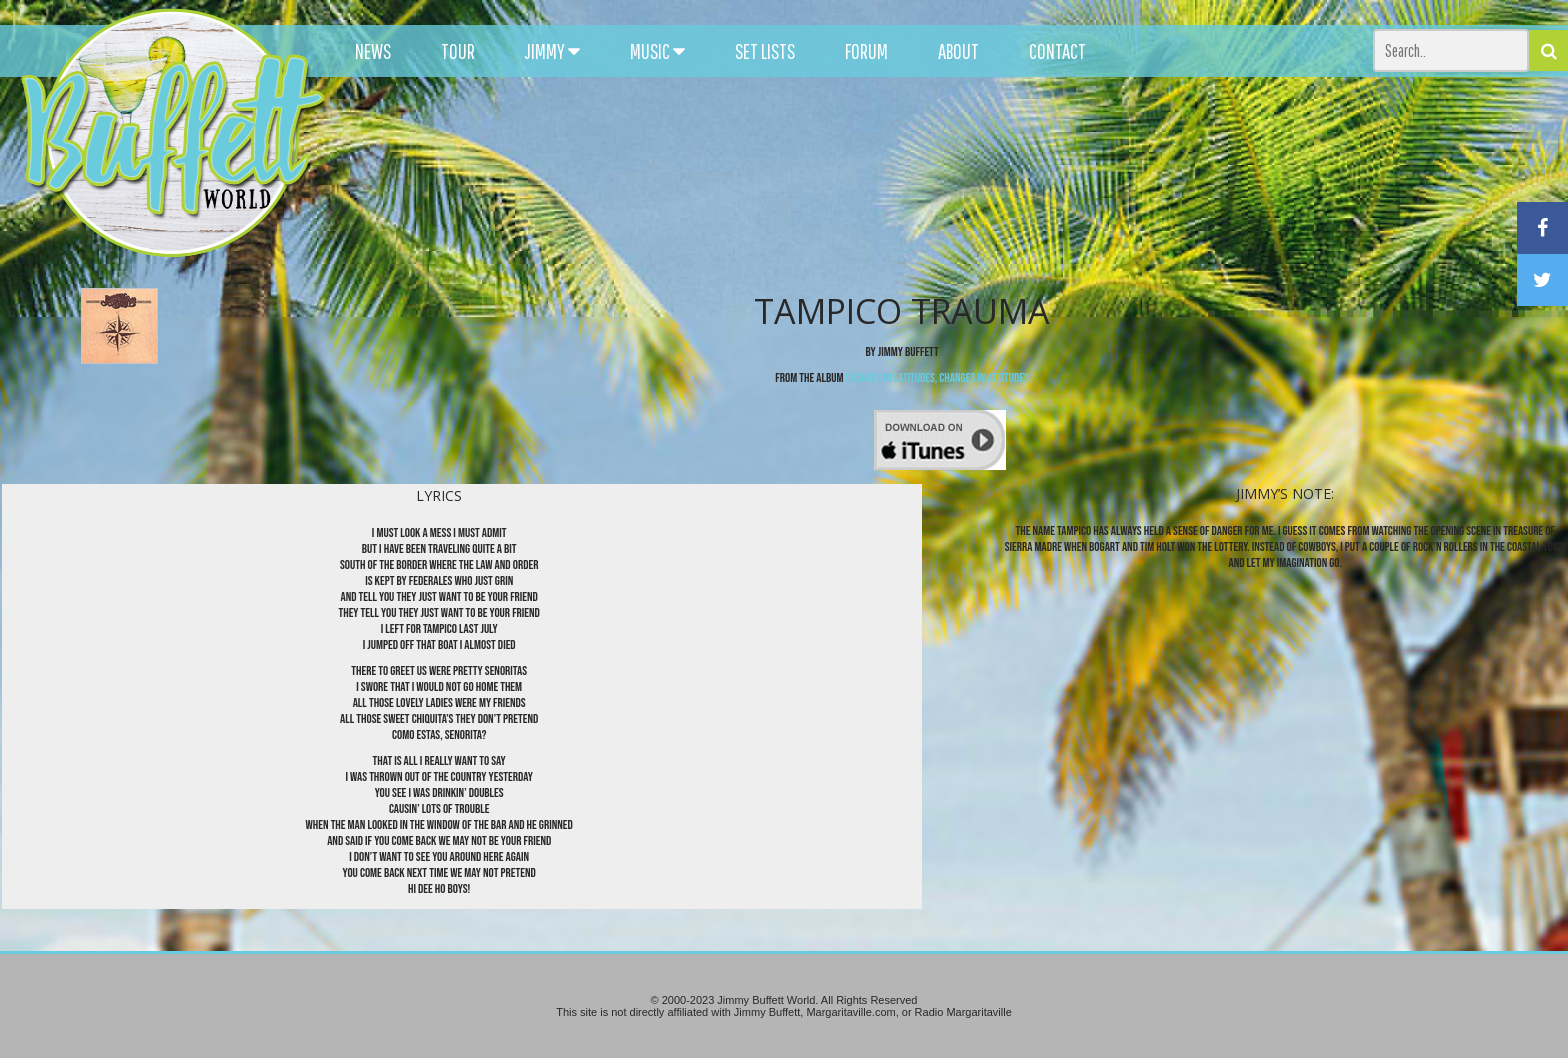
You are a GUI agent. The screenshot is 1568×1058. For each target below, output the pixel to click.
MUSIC (657, 51)
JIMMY (552, 51)
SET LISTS (765, 51)
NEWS (373, 51)
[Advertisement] (969, 180)
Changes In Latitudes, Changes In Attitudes (937, 378)
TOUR (458, 51)
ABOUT (958, 51)
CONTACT (1057, 51)
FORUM (866, 51)
